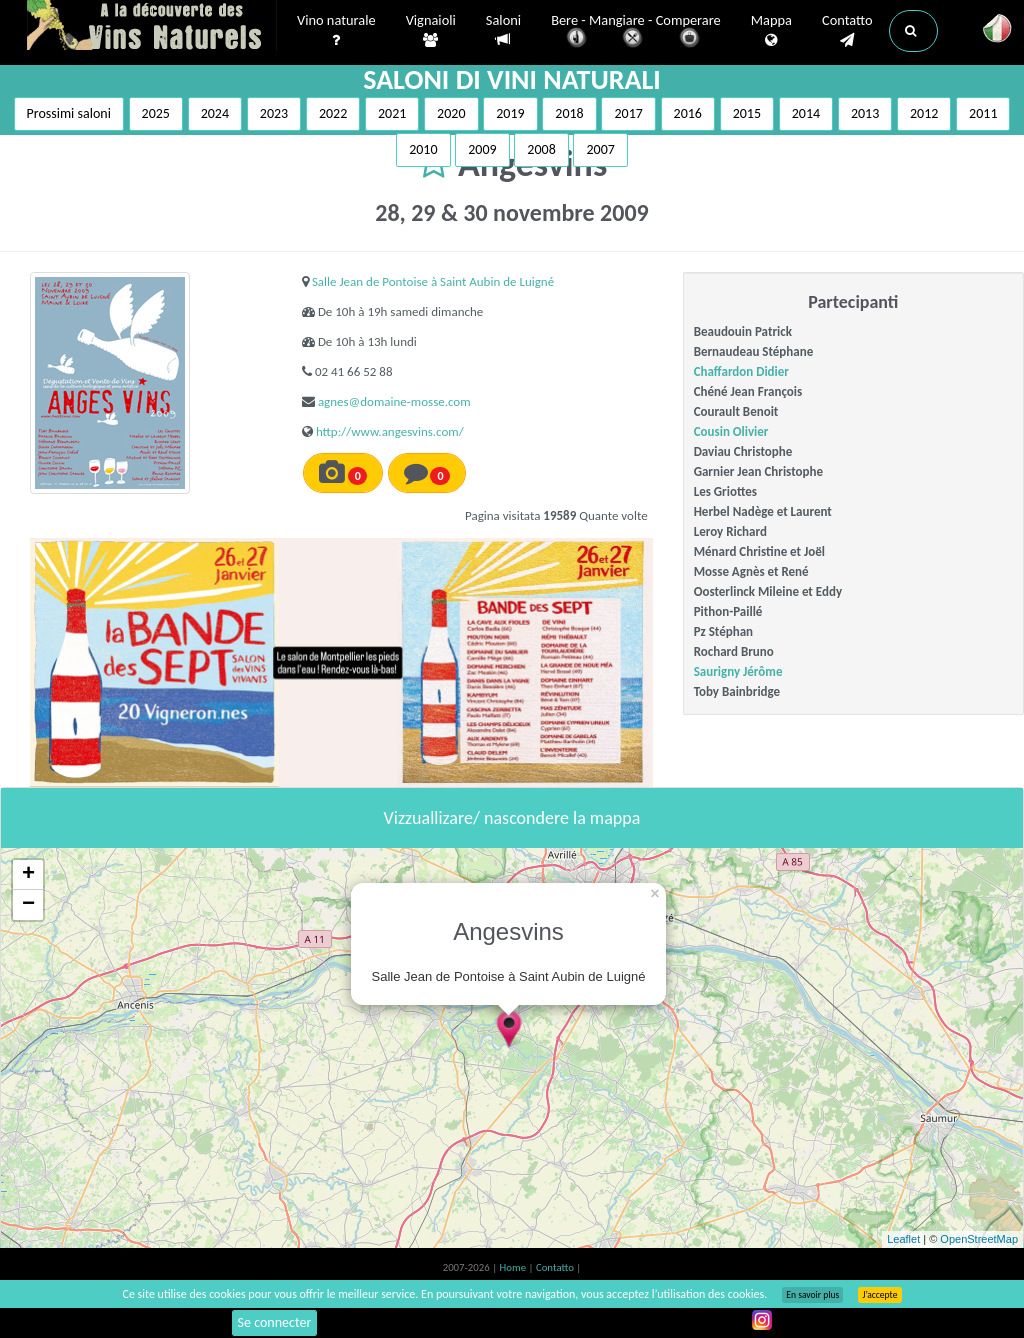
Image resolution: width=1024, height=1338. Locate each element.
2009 (482, 149)
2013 (865, 113)
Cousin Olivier (731, 431)
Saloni (503, 30)
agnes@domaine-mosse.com (394, 401)
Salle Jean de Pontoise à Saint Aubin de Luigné (433, 281)
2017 (628, 113)
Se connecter (275, 1322)
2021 (392, 113)
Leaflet (903, 1239)
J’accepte (879, 1295)
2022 (333, 113)
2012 (924, 113)
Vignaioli (431, 31)
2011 (983, 113)
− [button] (28, 905)
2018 (569, 113)
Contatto (847, 31)
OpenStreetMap (979, 1239)
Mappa (771, 31)
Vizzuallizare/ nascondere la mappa (512, 818)
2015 (747, 113)
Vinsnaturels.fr (152, 27)
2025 (156, 113)
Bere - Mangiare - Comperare (636, 32)
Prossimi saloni (69, 113)
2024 (215, 113)
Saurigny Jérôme (738, 671)
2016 (688, 113)
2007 (600, 149)
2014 (806, 113)
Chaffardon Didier (741, 371)
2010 (423, 149)
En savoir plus (812, 1295)
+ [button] (28, 875)
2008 (541, 149)
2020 (451, 113)
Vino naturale (336, 31)
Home (514, 1267)
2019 (510, 113)
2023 (274, 113)
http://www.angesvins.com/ (390, 431)
